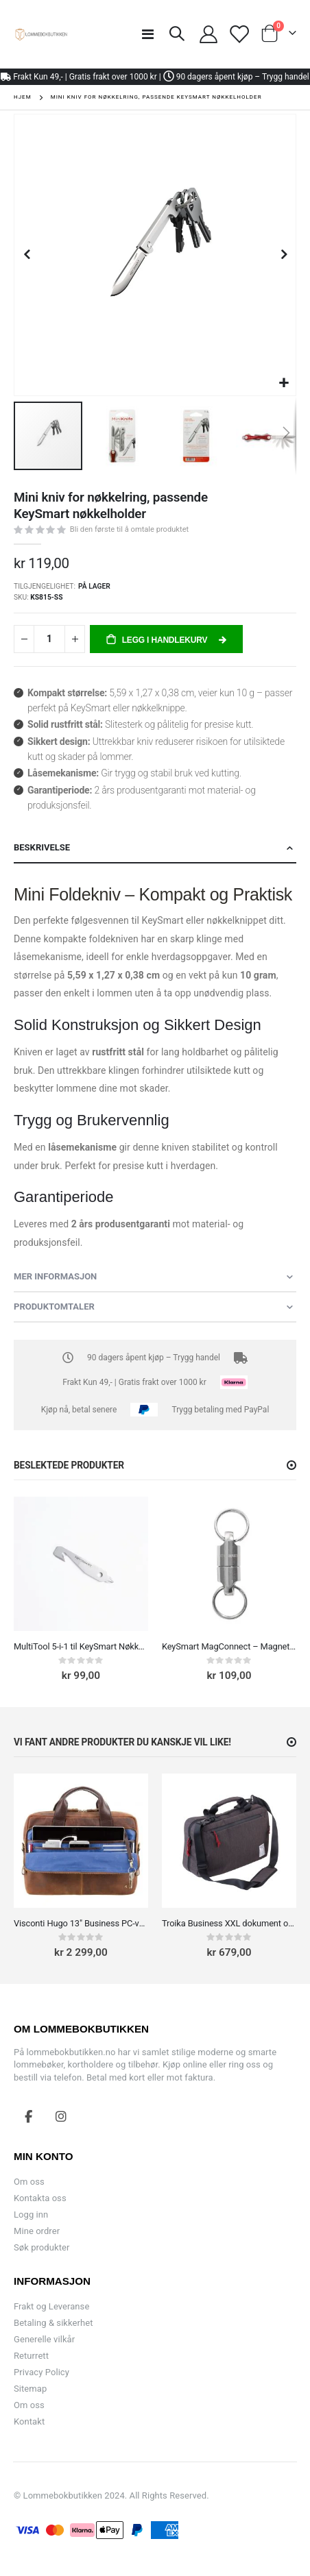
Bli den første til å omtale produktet (129, 529)
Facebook (29, 2116)
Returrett (31, 2356)
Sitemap (30, 2388)
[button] (284, 383)
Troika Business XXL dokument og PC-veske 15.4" (229, 1923)
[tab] (155, 848)
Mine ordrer (37, 2231)
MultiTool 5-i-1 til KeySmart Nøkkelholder (81, 1646)
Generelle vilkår (44, 2339)
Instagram (61, 2116)
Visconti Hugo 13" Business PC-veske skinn (81, 1923)
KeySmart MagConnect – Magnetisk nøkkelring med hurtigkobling (229, 1646)
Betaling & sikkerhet (53, 2323)
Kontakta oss (40, 2198)
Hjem (23, 97)
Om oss (29, 2181)
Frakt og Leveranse (51, 2306)
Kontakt (29, 2421)
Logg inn (31, 2214)
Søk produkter (41, 2247)
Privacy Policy (41, 2372)
